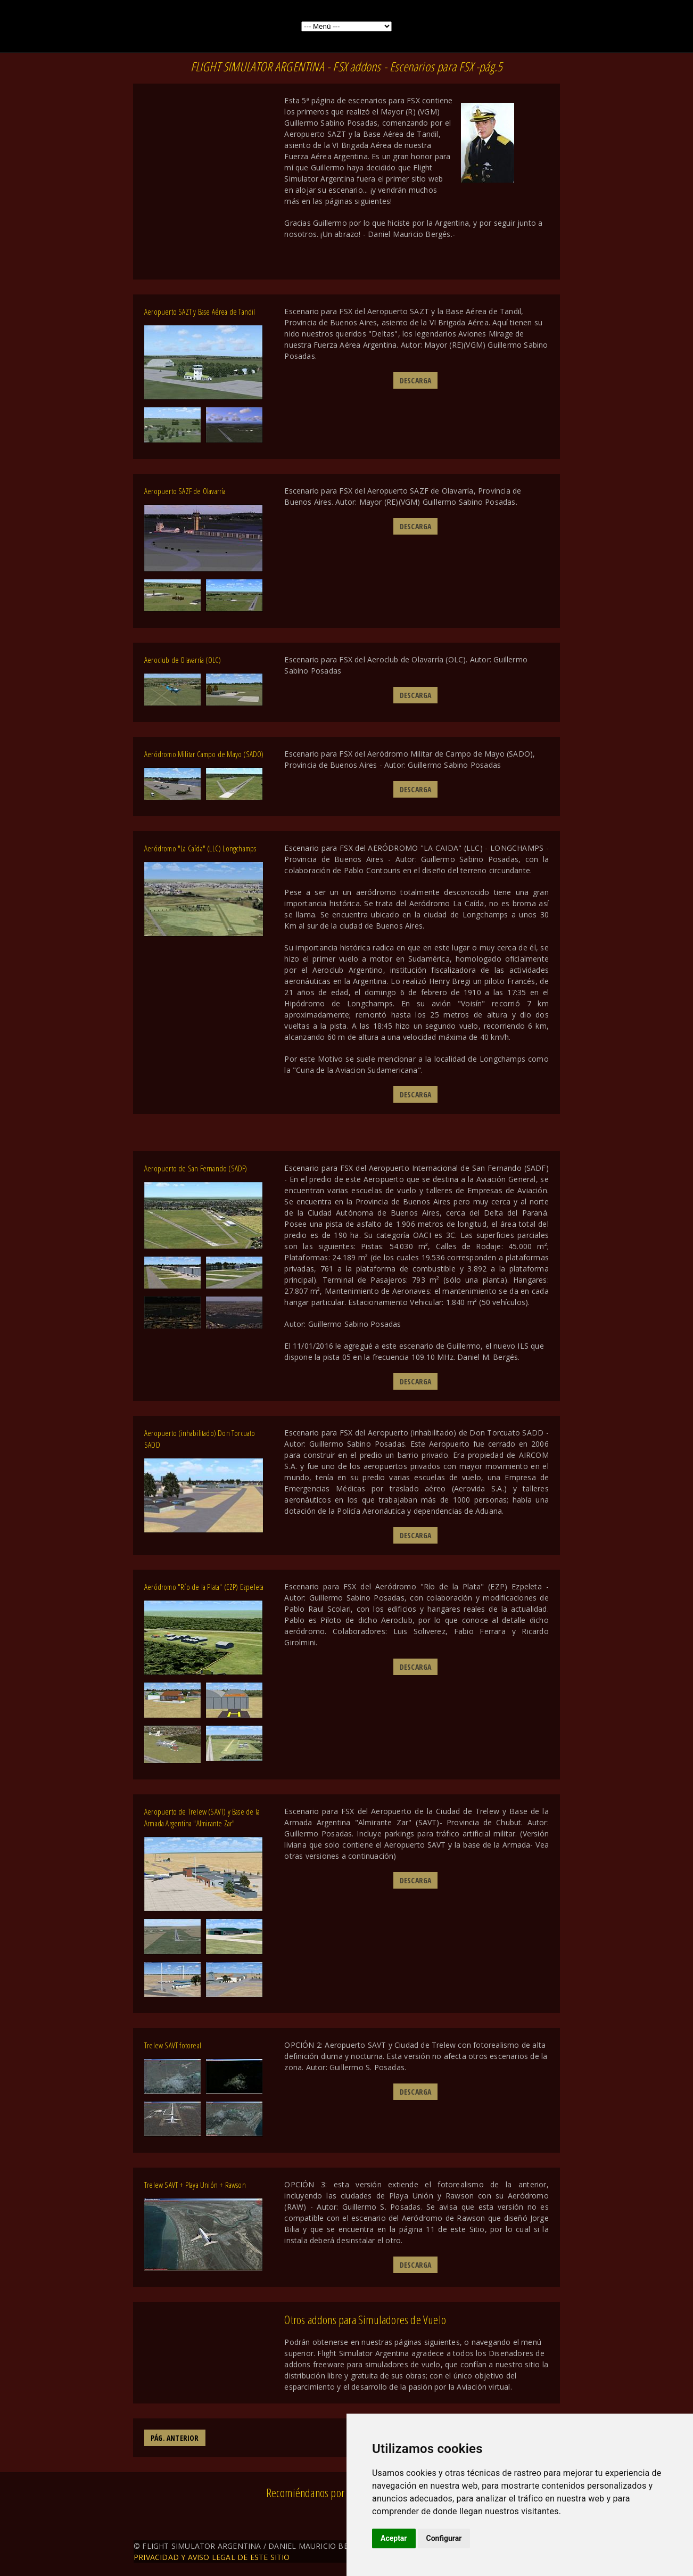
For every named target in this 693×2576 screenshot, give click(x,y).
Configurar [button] (444, 2538)
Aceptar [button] (394, 2538)
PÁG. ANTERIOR (175, 2438)
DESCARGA (416, 380)
